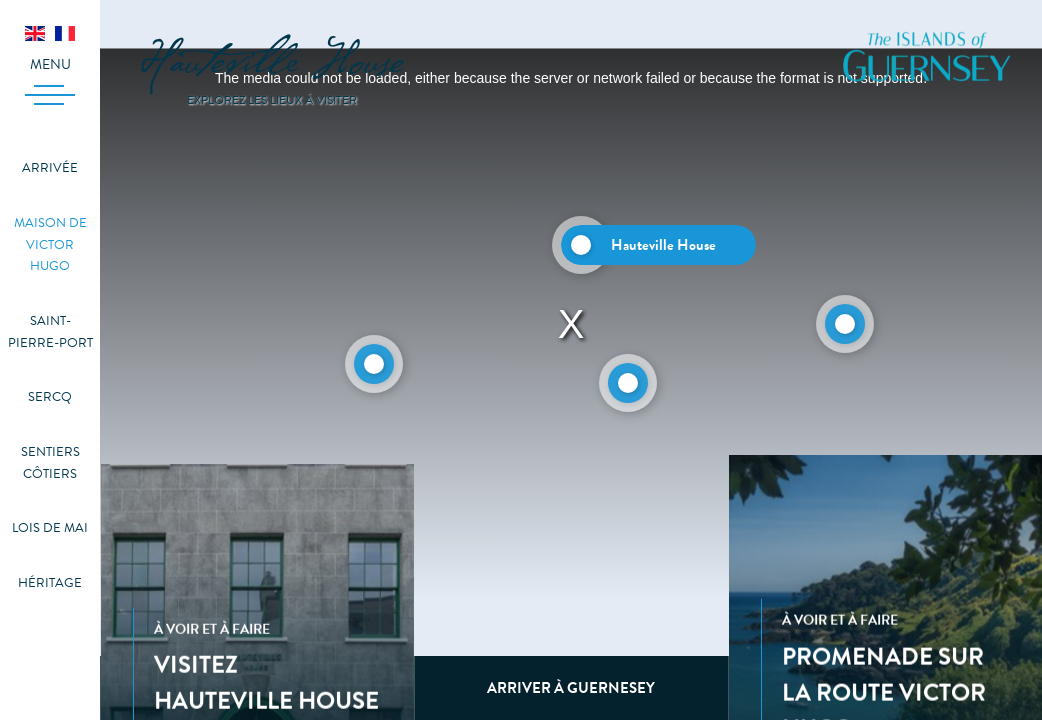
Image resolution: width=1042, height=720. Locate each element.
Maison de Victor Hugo (50, 244)
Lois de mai (50, 528)
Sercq (50, 397)
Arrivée (50, 168)
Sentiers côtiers (50, 463)
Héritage (50, 583)
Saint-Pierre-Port (50, 332)
